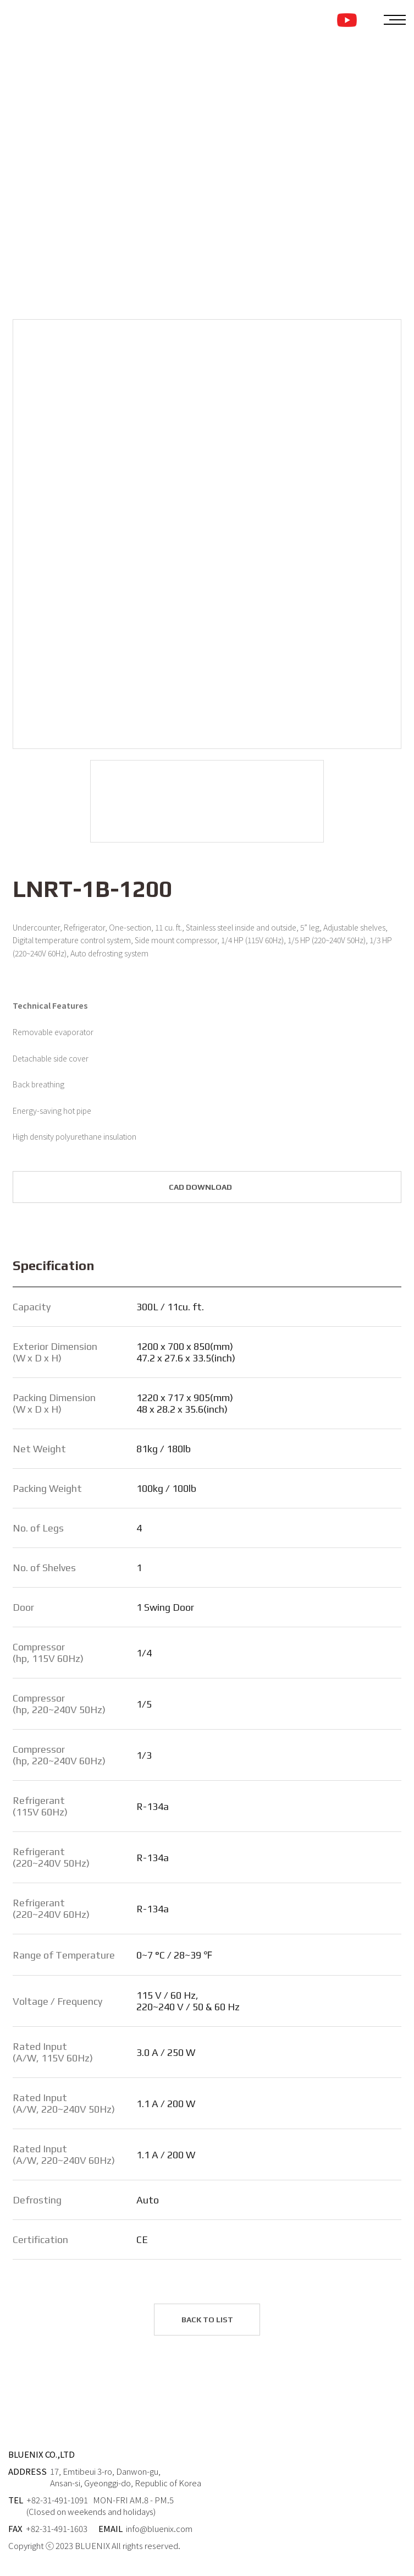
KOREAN (366, 20)
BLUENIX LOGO (57, 19)
